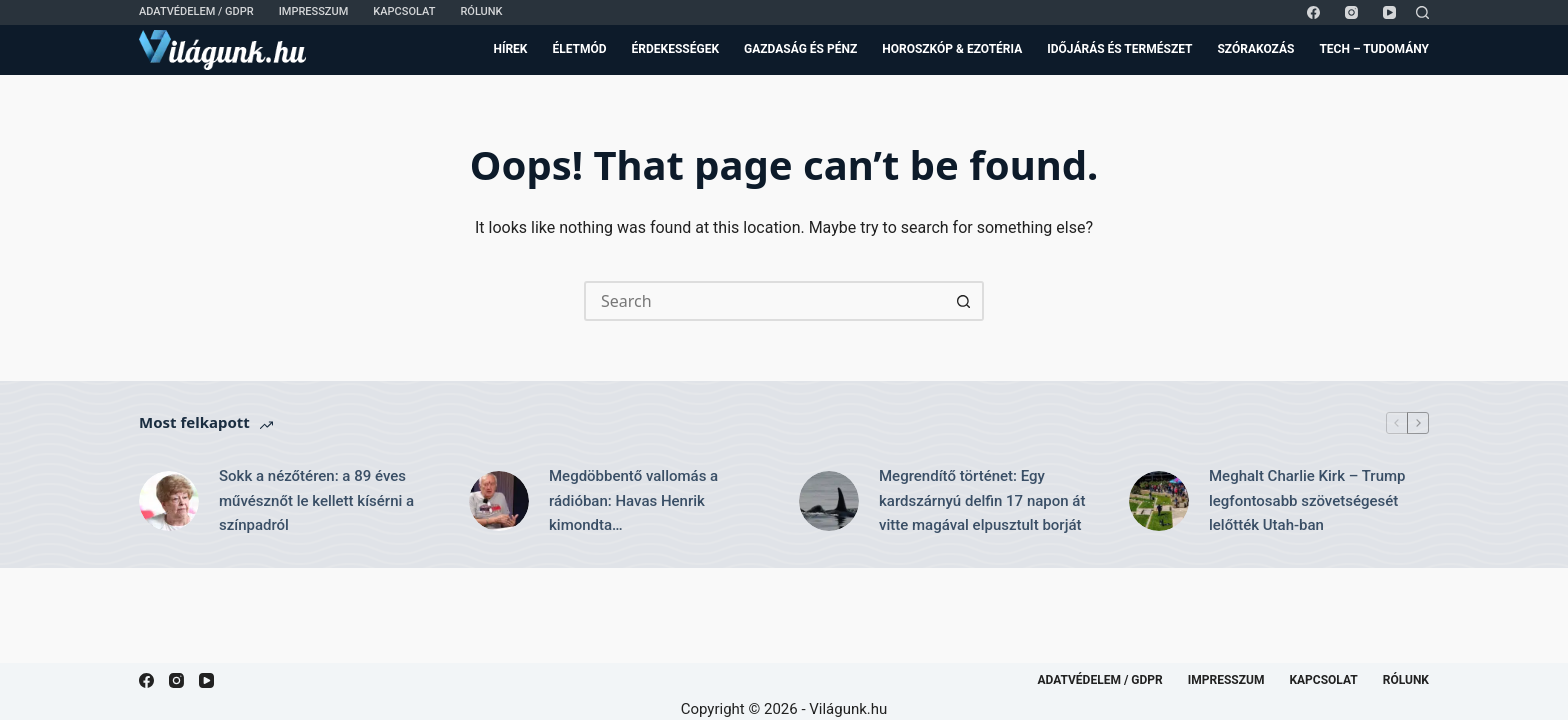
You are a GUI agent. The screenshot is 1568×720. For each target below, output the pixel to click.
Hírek (510, 49)
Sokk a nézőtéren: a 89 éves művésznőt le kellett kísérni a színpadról (316, 501)
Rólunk (481, 11)
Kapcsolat (404, 11)
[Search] (1422, 12)
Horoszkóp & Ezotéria (952, 49)
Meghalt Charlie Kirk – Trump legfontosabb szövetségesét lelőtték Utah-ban (1307, 501)
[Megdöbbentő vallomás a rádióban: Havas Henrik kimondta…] (499, 501)
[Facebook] (1313, 12)
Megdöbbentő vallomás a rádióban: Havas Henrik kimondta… (633, 501)
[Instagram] (1351, 12)
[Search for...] (764, 301)
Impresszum (314, 11)
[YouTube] (1389, 12)
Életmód (579, 49)
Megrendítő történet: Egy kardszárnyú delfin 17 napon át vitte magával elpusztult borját (982, 501)
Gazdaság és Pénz (800, 49)
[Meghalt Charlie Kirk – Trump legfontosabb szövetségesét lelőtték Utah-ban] (1159, 501)
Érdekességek (675, 49)
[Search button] (964, 301)
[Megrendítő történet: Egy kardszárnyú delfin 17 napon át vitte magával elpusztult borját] (829, 501)
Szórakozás (1255, 49)
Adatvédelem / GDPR (196, 11)
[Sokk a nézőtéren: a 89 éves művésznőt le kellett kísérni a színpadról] (169, 501)
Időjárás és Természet (1119, 49)
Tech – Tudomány (1374, 49)
